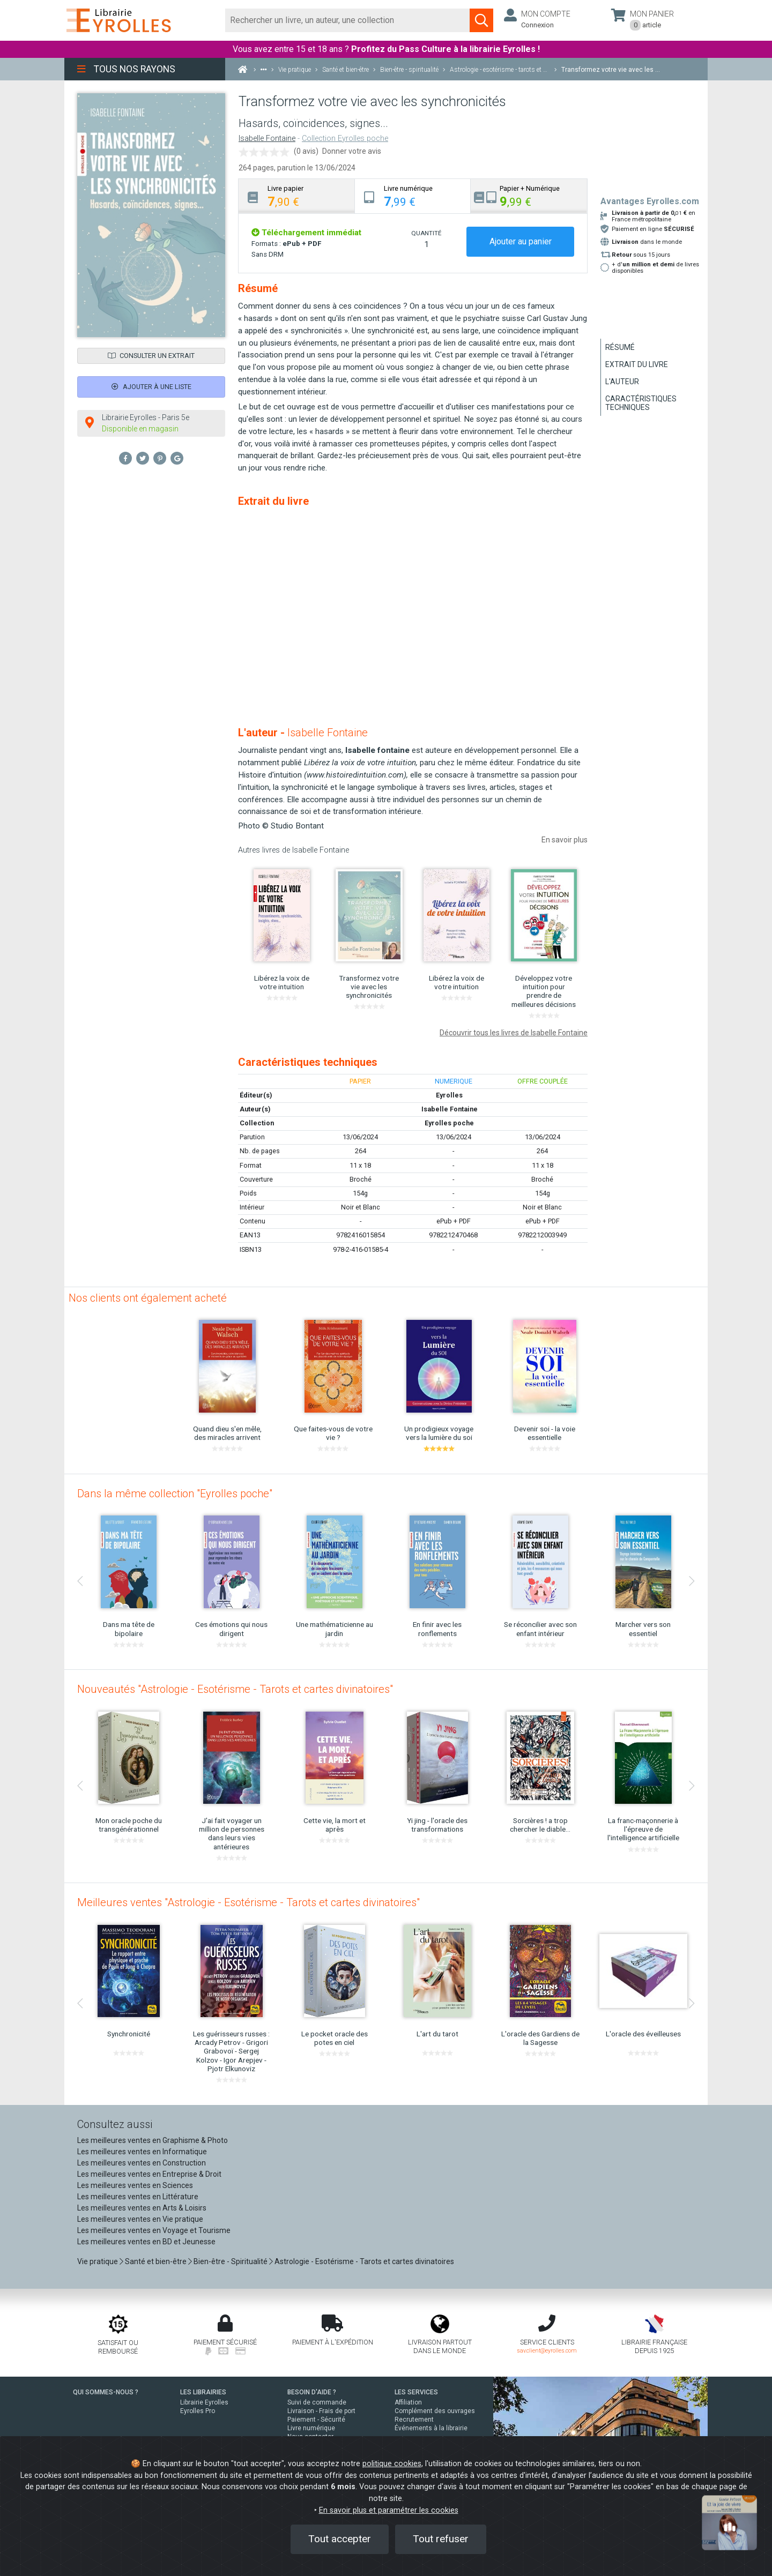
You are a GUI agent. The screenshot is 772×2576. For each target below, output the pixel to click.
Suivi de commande (316, 2402)
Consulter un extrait (151, 356)
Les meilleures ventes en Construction (141, 2163)
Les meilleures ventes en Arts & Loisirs (141, 2208)
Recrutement (414, 2419)
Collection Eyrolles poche (345, 138)
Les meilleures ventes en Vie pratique (140, 2219)
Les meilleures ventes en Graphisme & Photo (152, 2140)
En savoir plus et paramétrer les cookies (388, 2510)
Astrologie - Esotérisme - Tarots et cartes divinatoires (364, 2261)
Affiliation (408, 2402)
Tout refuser (441, 2539)
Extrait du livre (636, 364)
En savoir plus (564, 839)
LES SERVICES (416, 2392)
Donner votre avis (351, 151)
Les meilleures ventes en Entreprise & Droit (149, 2174)
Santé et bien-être (156, 2261)
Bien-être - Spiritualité (231, 2261)
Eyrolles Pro (197, 2411)
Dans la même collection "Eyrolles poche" (174, 1493)
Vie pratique (97, 2261)
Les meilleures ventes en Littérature (137, 2196)
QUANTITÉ (426, 233)
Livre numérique (311, 2428)
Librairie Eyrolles (204, 2402)
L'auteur (622, 381)
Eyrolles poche (449, 1123)
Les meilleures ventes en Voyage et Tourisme (154, 2230)
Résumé (620, 347)
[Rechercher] (347, 20)
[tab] (297, 196)
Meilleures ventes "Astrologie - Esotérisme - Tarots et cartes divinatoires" (248, 1902)
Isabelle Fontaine (267, 138)
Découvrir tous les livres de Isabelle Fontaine (514, 1032)
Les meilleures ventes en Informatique (142, 2151)
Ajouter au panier (520, 241)
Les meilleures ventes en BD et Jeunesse (146, 2241)
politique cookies (391, 2463)
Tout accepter (339, 2539)
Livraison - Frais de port (321, 2411)
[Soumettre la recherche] (481, 20)
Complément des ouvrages (435, 2411)
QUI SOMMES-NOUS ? (105, 2392)
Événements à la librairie (431, 2428)
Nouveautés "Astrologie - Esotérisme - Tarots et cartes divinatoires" (235, 1689)
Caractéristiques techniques (641, 403)
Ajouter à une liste (151, 387)
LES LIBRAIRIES (203, 2392)
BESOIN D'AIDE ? (311, 2392)
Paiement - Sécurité (316, 2419)
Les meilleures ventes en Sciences (135, 2185)
